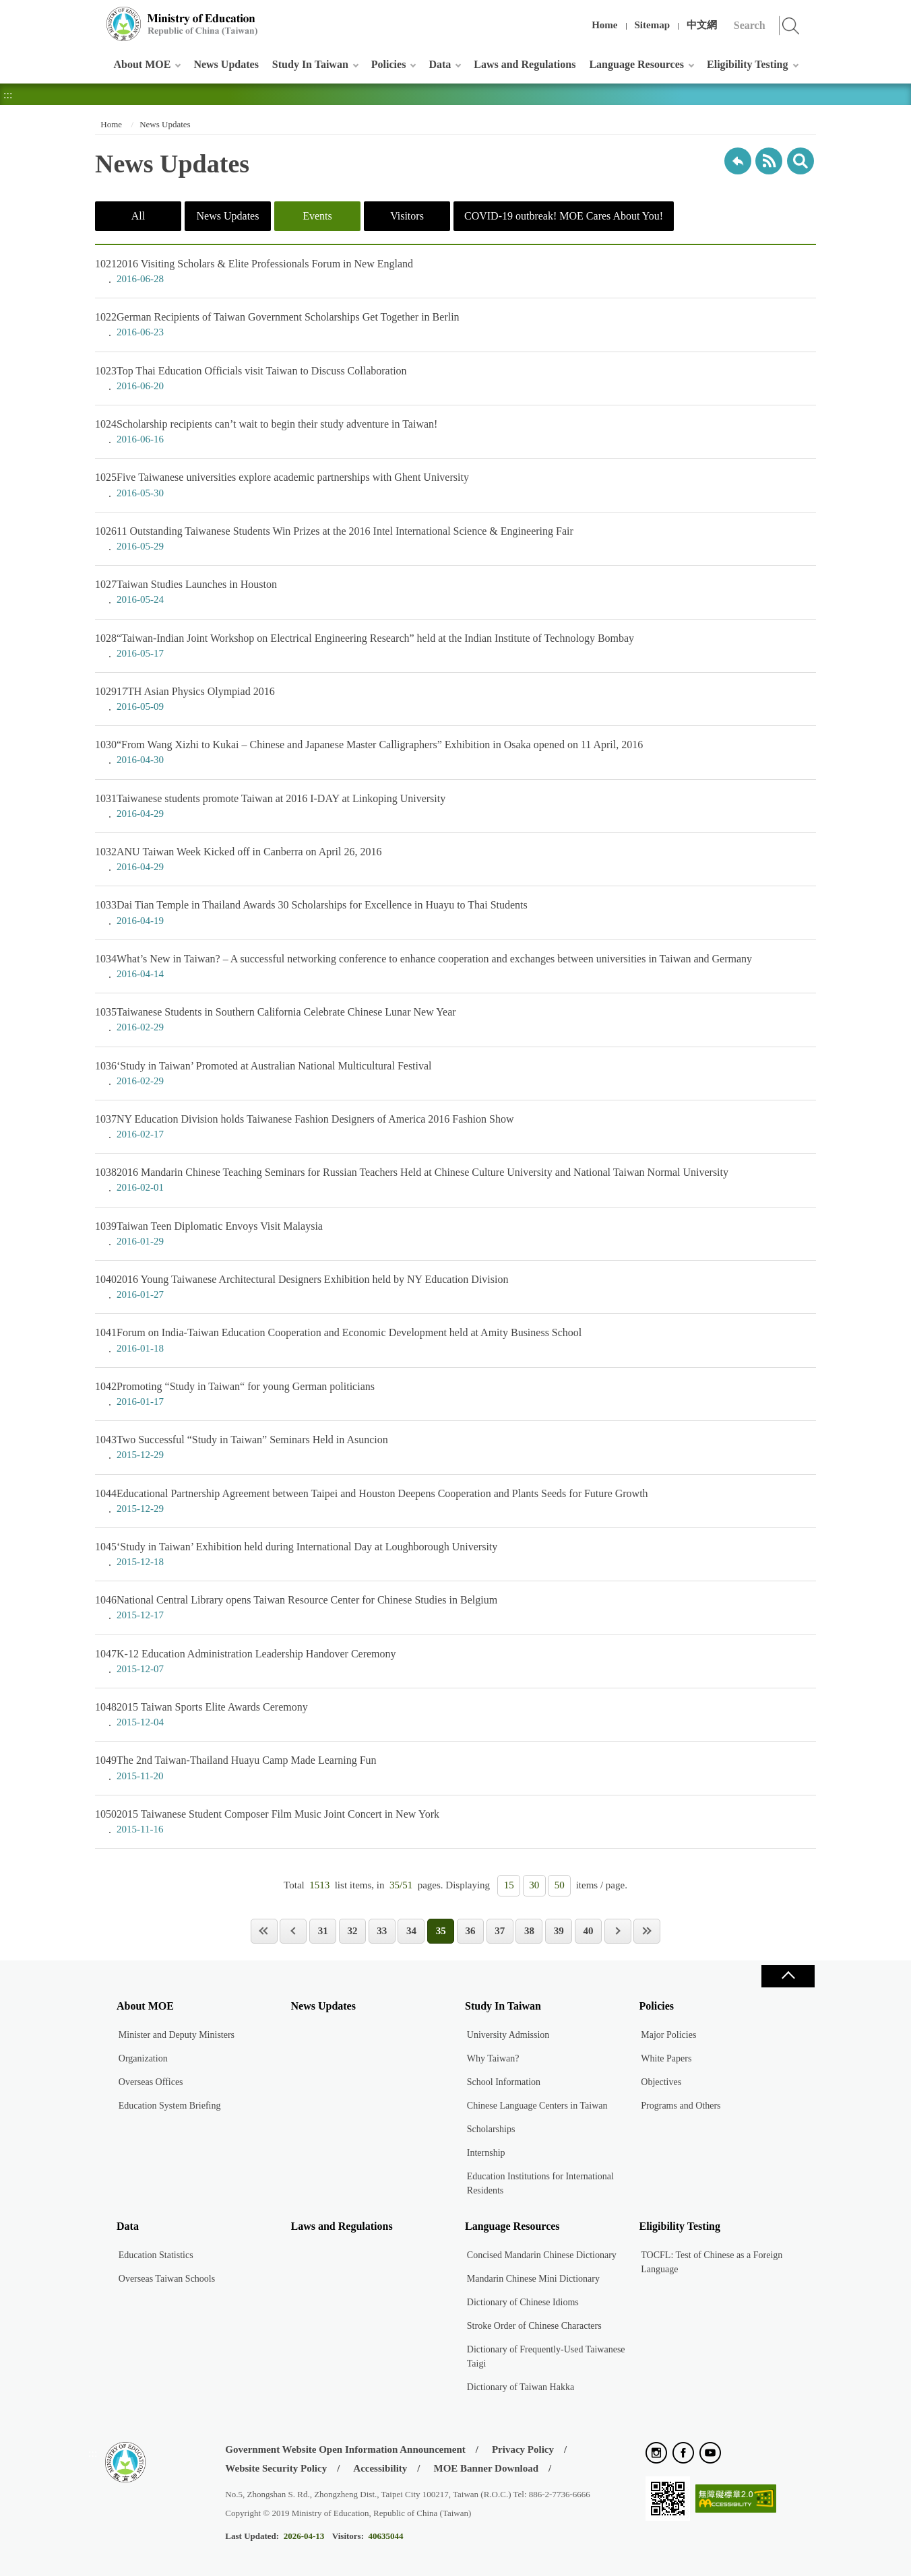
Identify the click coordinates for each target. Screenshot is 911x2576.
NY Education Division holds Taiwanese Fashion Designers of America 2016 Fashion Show (455, 1126)
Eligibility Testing (747, 64)
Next (617, 1931)
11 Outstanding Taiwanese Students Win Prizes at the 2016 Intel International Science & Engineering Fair (455, 538)
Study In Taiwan (310, 64)
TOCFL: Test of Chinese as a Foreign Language (711, 2262)
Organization (143, 2058)
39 (559, 1930)
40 (588, 1930)
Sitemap (652, 25)
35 (441, 1930)
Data (440, 64)
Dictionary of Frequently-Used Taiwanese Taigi (546, 2356)
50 (560, 1885)
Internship (486, 2153)
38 (529, 1930)
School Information (503, 2082)
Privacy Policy (523, 2449)
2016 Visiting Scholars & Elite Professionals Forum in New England (455, 271)
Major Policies (668, 2035)
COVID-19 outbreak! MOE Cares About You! (563, 216)
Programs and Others (680, 2106)
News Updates (225, 64)
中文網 (702, 25)
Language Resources (636, 64)
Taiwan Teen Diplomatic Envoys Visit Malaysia (455, 1233)
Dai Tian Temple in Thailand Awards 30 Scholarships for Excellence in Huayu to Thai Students (455, 912)
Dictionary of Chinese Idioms (523, 2302)
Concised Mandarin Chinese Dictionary (542, 2255)
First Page (264, 1931)
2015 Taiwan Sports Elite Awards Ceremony (455, 1714)
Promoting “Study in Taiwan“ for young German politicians (455, 1394)
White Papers (666, 2058)
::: (92, 16)
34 (411, 1930)
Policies (388, 64)
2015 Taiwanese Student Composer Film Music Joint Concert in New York (455, 1821)
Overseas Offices (151, 2082)
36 (470, 1930)
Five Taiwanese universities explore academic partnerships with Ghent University (455, 484)
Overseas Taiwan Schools (167, 2279)
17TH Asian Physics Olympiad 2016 (455, 699)
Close (787, 1976)
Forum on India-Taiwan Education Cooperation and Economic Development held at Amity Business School (455, 1340)
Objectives (661, 2082)
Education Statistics (156, 2255)
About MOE (142, 64)
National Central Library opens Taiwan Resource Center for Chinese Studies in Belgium (455, 1607)
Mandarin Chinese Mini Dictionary (533, 2279)
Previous (293, 1931)
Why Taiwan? (493, 2058)
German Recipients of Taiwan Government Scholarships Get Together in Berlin (455, 324)
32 (352, 1930)
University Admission (508, 2035)
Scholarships (491, 2129)
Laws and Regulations (524, 64)
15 (509, 1885)
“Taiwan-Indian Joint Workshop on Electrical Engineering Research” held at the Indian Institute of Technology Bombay (455, 645)
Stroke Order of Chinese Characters (534, 2326)
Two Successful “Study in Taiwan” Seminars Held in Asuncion (455, 1447)
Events (317, 216)
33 (382, 1930)
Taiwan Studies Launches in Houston (455, 591)
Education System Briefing (170, 2106)
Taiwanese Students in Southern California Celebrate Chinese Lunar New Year (455, 1019)
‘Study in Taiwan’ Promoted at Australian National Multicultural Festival (455, 1073)
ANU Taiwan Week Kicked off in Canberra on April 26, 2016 (455, 859)
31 (323, 1930)
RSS (768, 160)
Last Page (646, 1931)
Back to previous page (737, 160)
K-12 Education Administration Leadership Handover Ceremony (455, 1661)
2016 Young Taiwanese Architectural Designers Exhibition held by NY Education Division (455, 1287)
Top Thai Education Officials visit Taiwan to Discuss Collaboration (455, 378)
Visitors (407, 216)
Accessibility (380, 2468)
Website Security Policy (276, 2468)
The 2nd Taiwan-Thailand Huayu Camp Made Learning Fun (455, 1767)
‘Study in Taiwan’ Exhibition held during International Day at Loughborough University (455, 1554)
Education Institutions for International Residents (540, 2183)
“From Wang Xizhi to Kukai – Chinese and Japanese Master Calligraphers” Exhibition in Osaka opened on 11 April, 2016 (455, 752)
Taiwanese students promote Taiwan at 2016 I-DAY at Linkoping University (455, 806)
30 (534, 1885)
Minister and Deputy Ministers (176, 2035)
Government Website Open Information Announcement (345, 2449)
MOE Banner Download (485, 2468)
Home (604, 25)
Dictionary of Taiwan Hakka (520, 2387)
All (138, 216)
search (800, 160)
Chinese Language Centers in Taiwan (537, 2106)
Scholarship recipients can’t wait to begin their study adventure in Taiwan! (455, 431)
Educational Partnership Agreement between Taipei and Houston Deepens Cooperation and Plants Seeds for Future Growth (455, 1501)
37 (500, 1930)
